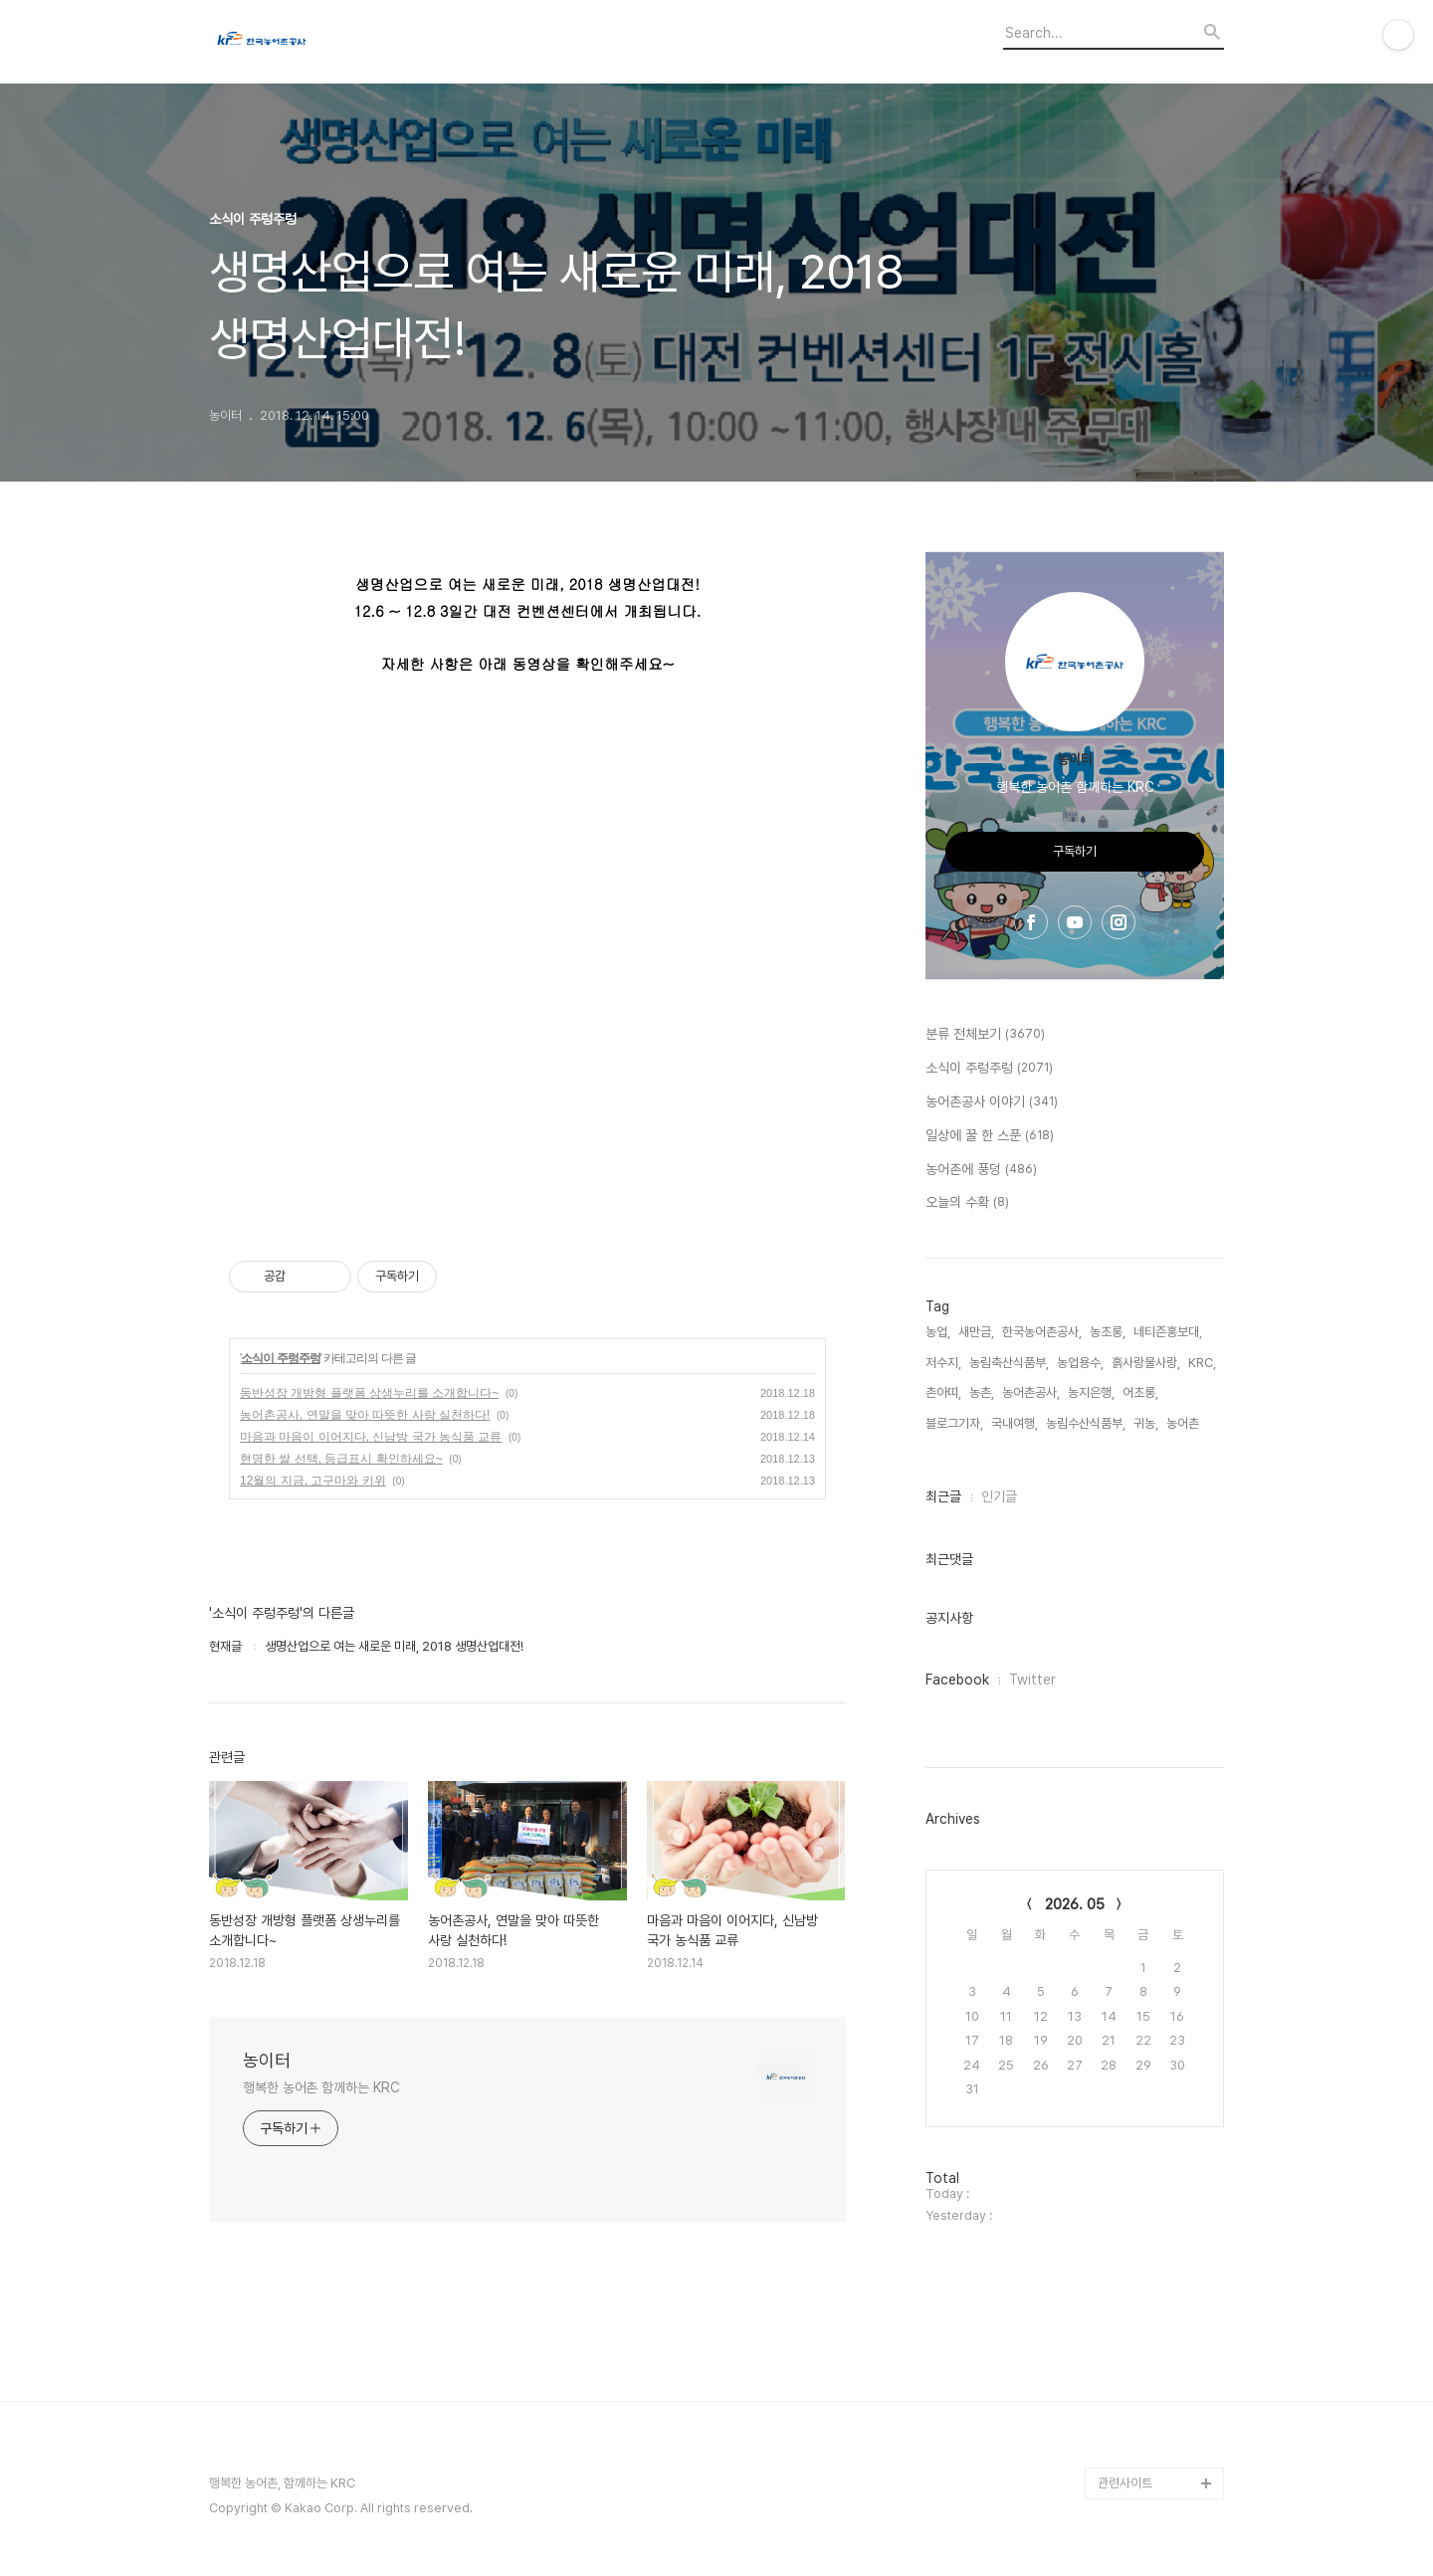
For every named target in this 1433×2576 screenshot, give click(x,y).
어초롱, (1140, 1392)
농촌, (981, 1392)
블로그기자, (954, 1423)
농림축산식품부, (1009, 1362)
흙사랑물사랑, (1146, 1362)
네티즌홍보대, (1167, 1331)
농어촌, (1184, 1423)
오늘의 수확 (967, 1203)
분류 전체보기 (985, 1035)
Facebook (957, 1679)
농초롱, (1108, 1331)
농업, (937, 1331)
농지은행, (1091, 1392)
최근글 (943, 1496)
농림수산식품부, (1086, 1423)
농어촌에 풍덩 (981, 1170)
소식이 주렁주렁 (280, 1358)
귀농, (1145, 1423)
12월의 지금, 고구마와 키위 (313, 1480)
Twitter (1032, 1679)
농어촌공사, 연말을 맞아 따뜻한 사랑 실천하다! (365, 1415)
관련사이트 (1125, 2483)
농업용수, (1080, 1362)
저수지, (943, 1362)
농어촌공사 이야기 (991, 1102)
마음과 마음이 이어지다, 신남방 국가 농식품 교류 (371, 1437)
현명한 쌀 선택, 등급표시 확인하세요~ (341, 1459)
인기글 (999, 1496)
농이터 (267, 2060)
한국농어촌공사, (1042, 1331)
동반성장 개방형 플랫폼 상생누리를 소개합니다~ (369, 1393)
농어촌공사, (1031, 1392)
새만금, (976, 1331)
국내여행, (1014, 1423)
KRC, (1202, 1362)
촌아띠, (943, 1392)
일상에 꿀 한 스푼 (989, 1136)
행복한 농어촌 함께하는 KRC (321, 2087)
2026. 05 (1075, 1904)
